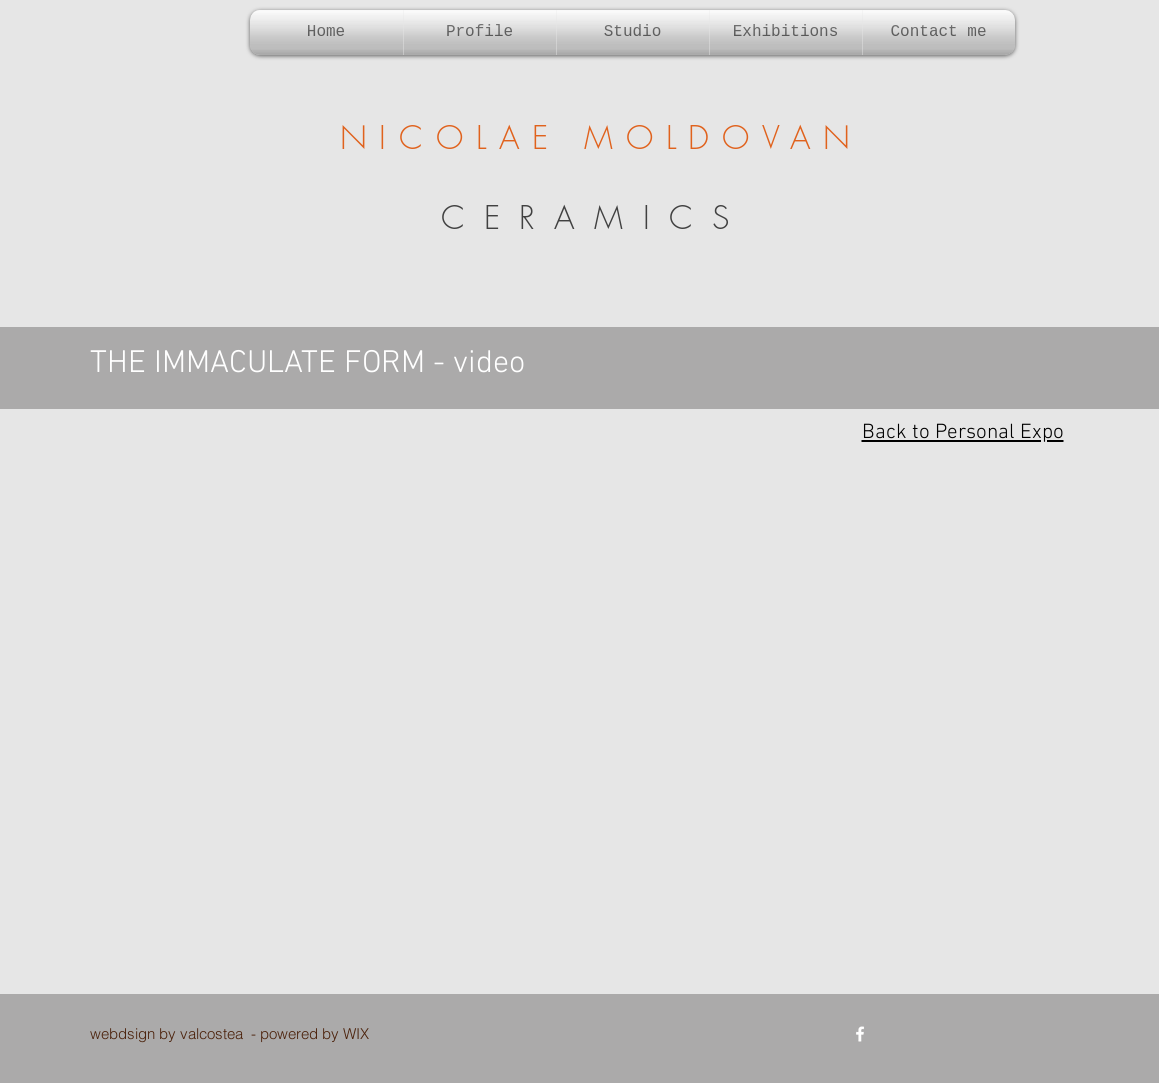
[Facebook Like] (970, 1034)
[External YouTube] (579, 728)
